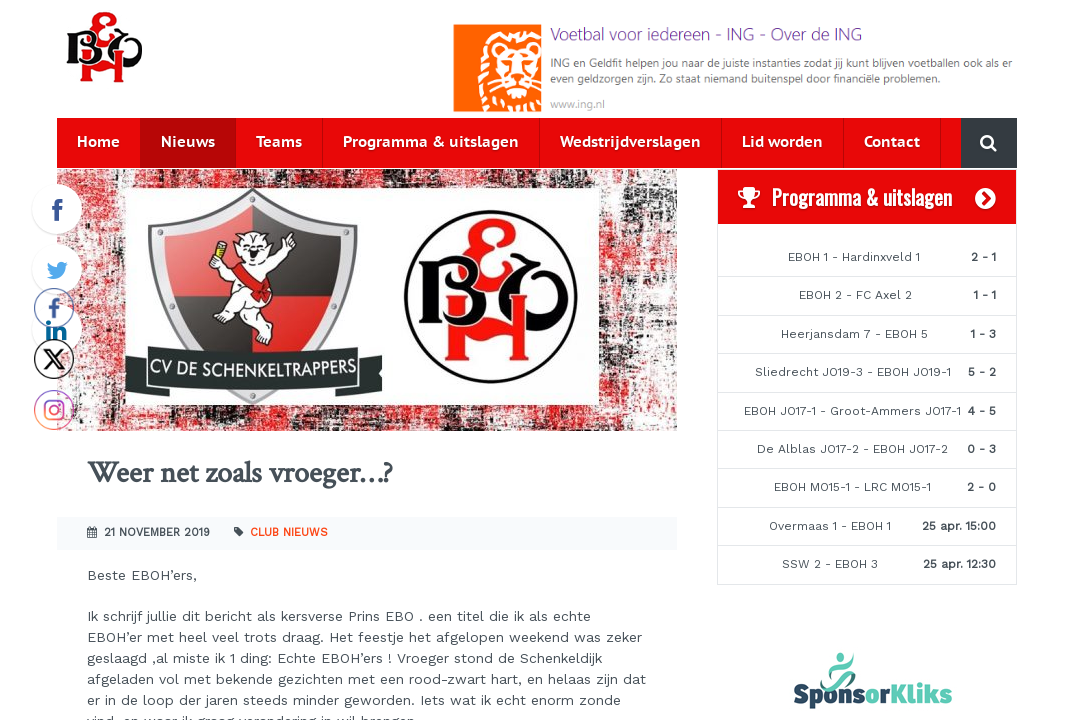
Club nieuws (289, 532)
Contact (892, 142)
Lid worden (782, 142)
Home (98, 142)
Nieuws (188, 142)
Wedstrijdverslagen (630, 142)
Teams (279, 142)
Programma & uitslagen (431, 142)
